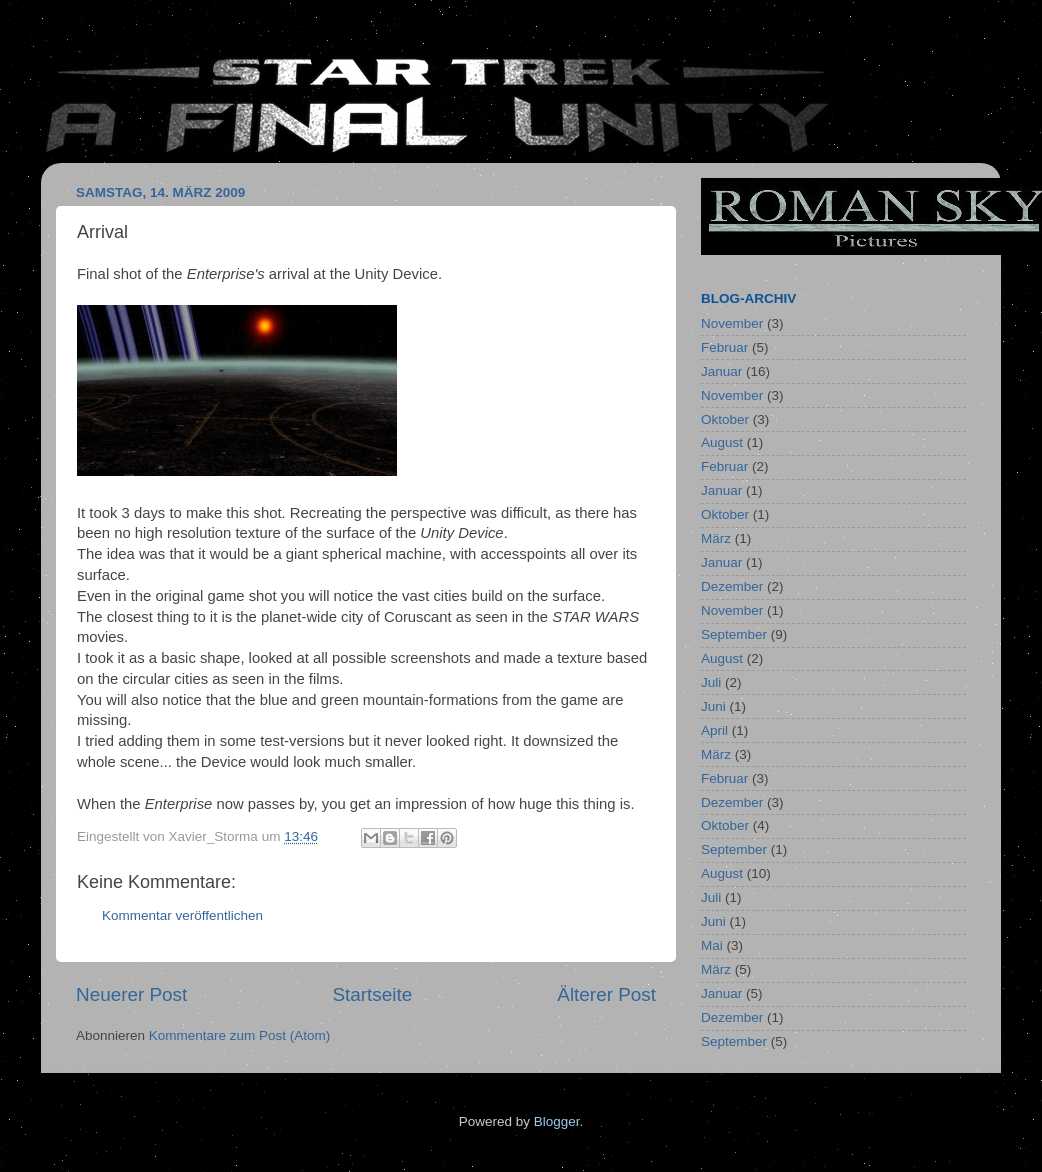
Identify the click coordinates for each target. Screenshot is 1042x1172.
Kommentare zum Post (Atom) (240, 1035)
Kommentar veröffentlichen (182, 915)
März (716, 538)
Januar (721, 371)
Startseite (372, 994)
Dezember (732, 586)
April (714, 730)
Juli (711, 682)
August (722, 442)
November (732, 323)
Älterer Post (606, 994)
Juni (713, 706)
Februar (724, 347)
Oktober (725, 419)
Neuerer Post (131, 994)
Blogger (557, 1121)
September (734, 634)
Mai (712, 945)
